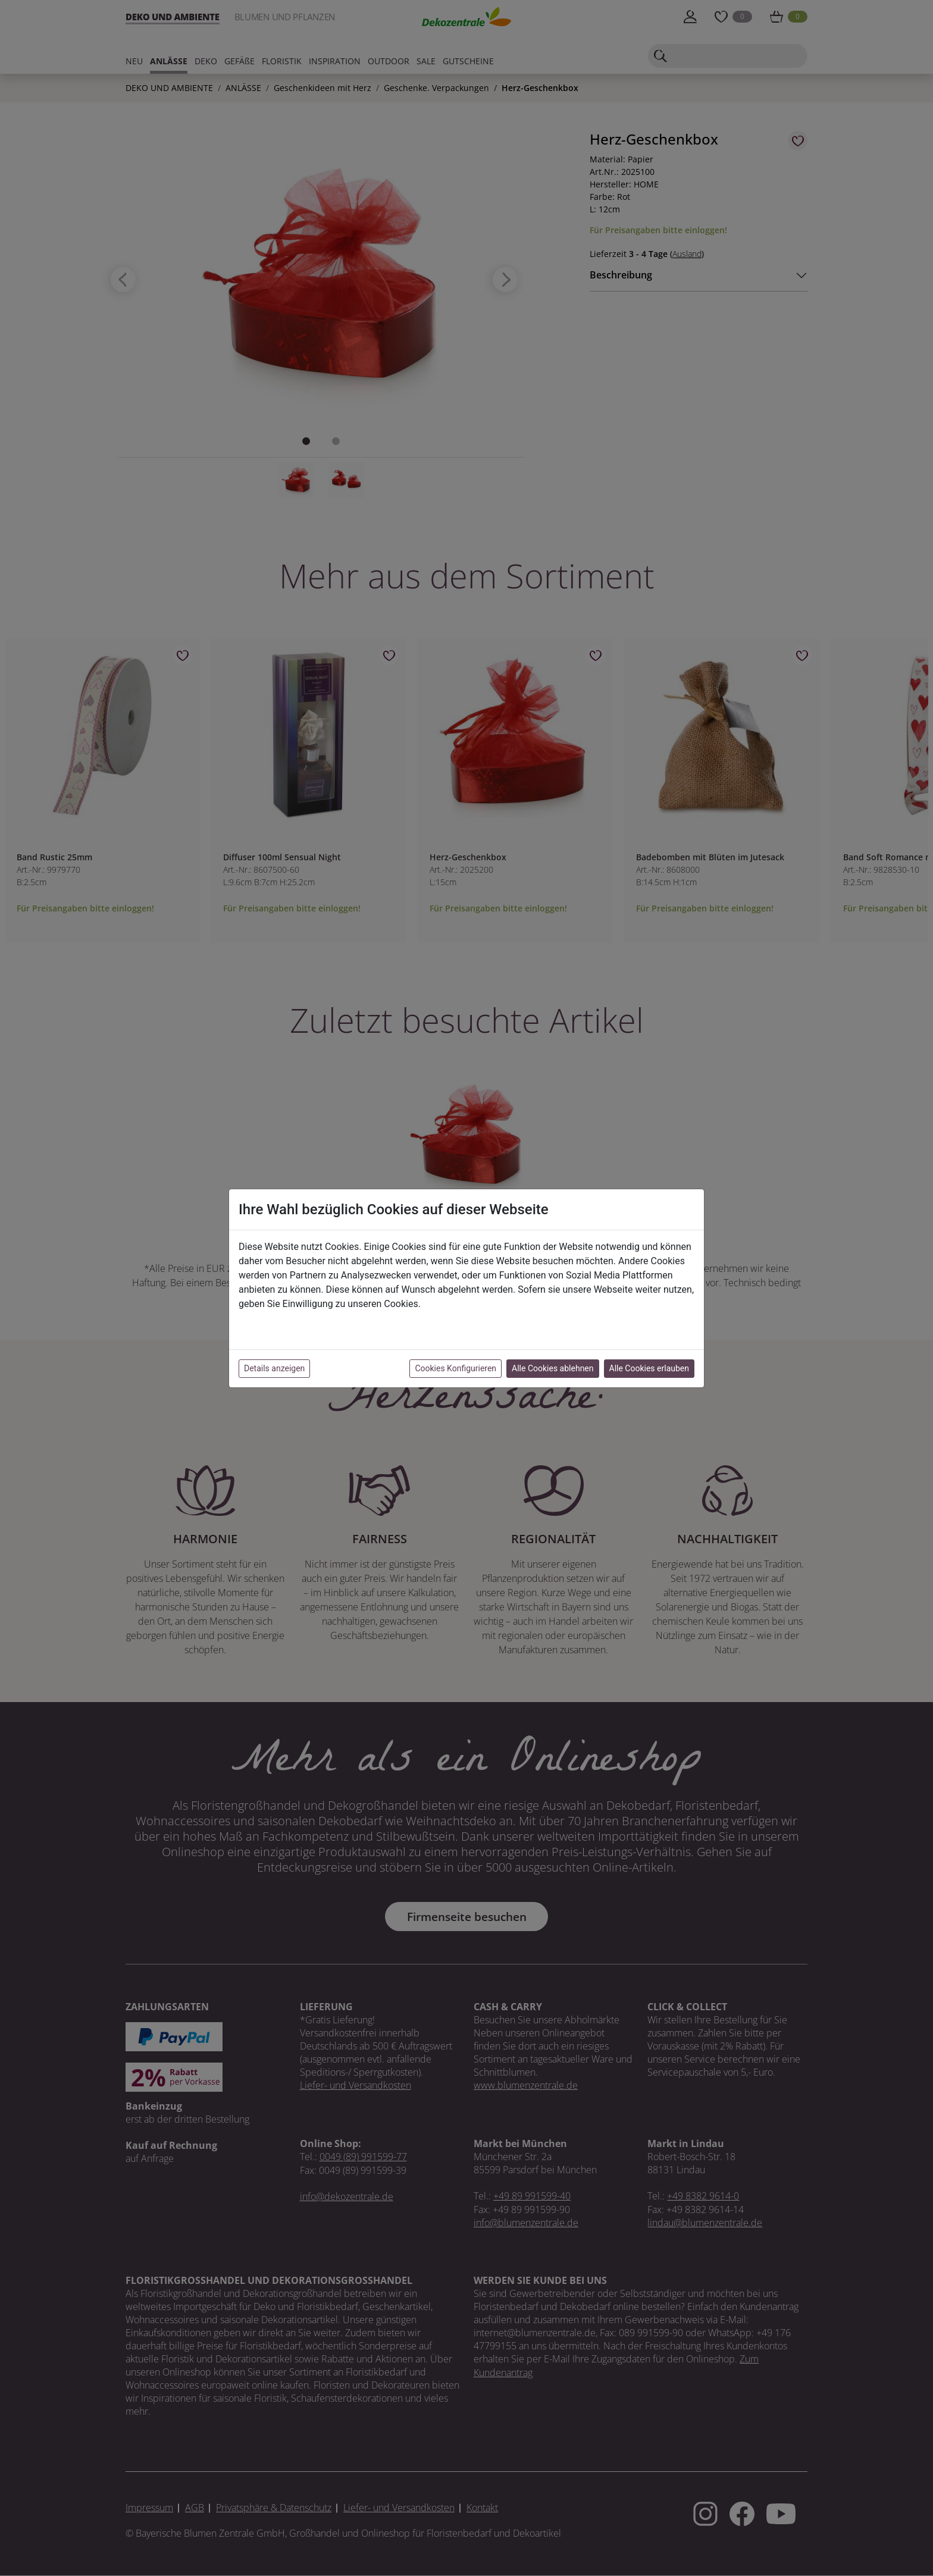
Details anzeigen (274, 1368)
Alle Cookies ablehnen (552, 1368)
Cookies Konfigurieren (455, 1368)
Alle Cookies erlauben (649, 1368)
